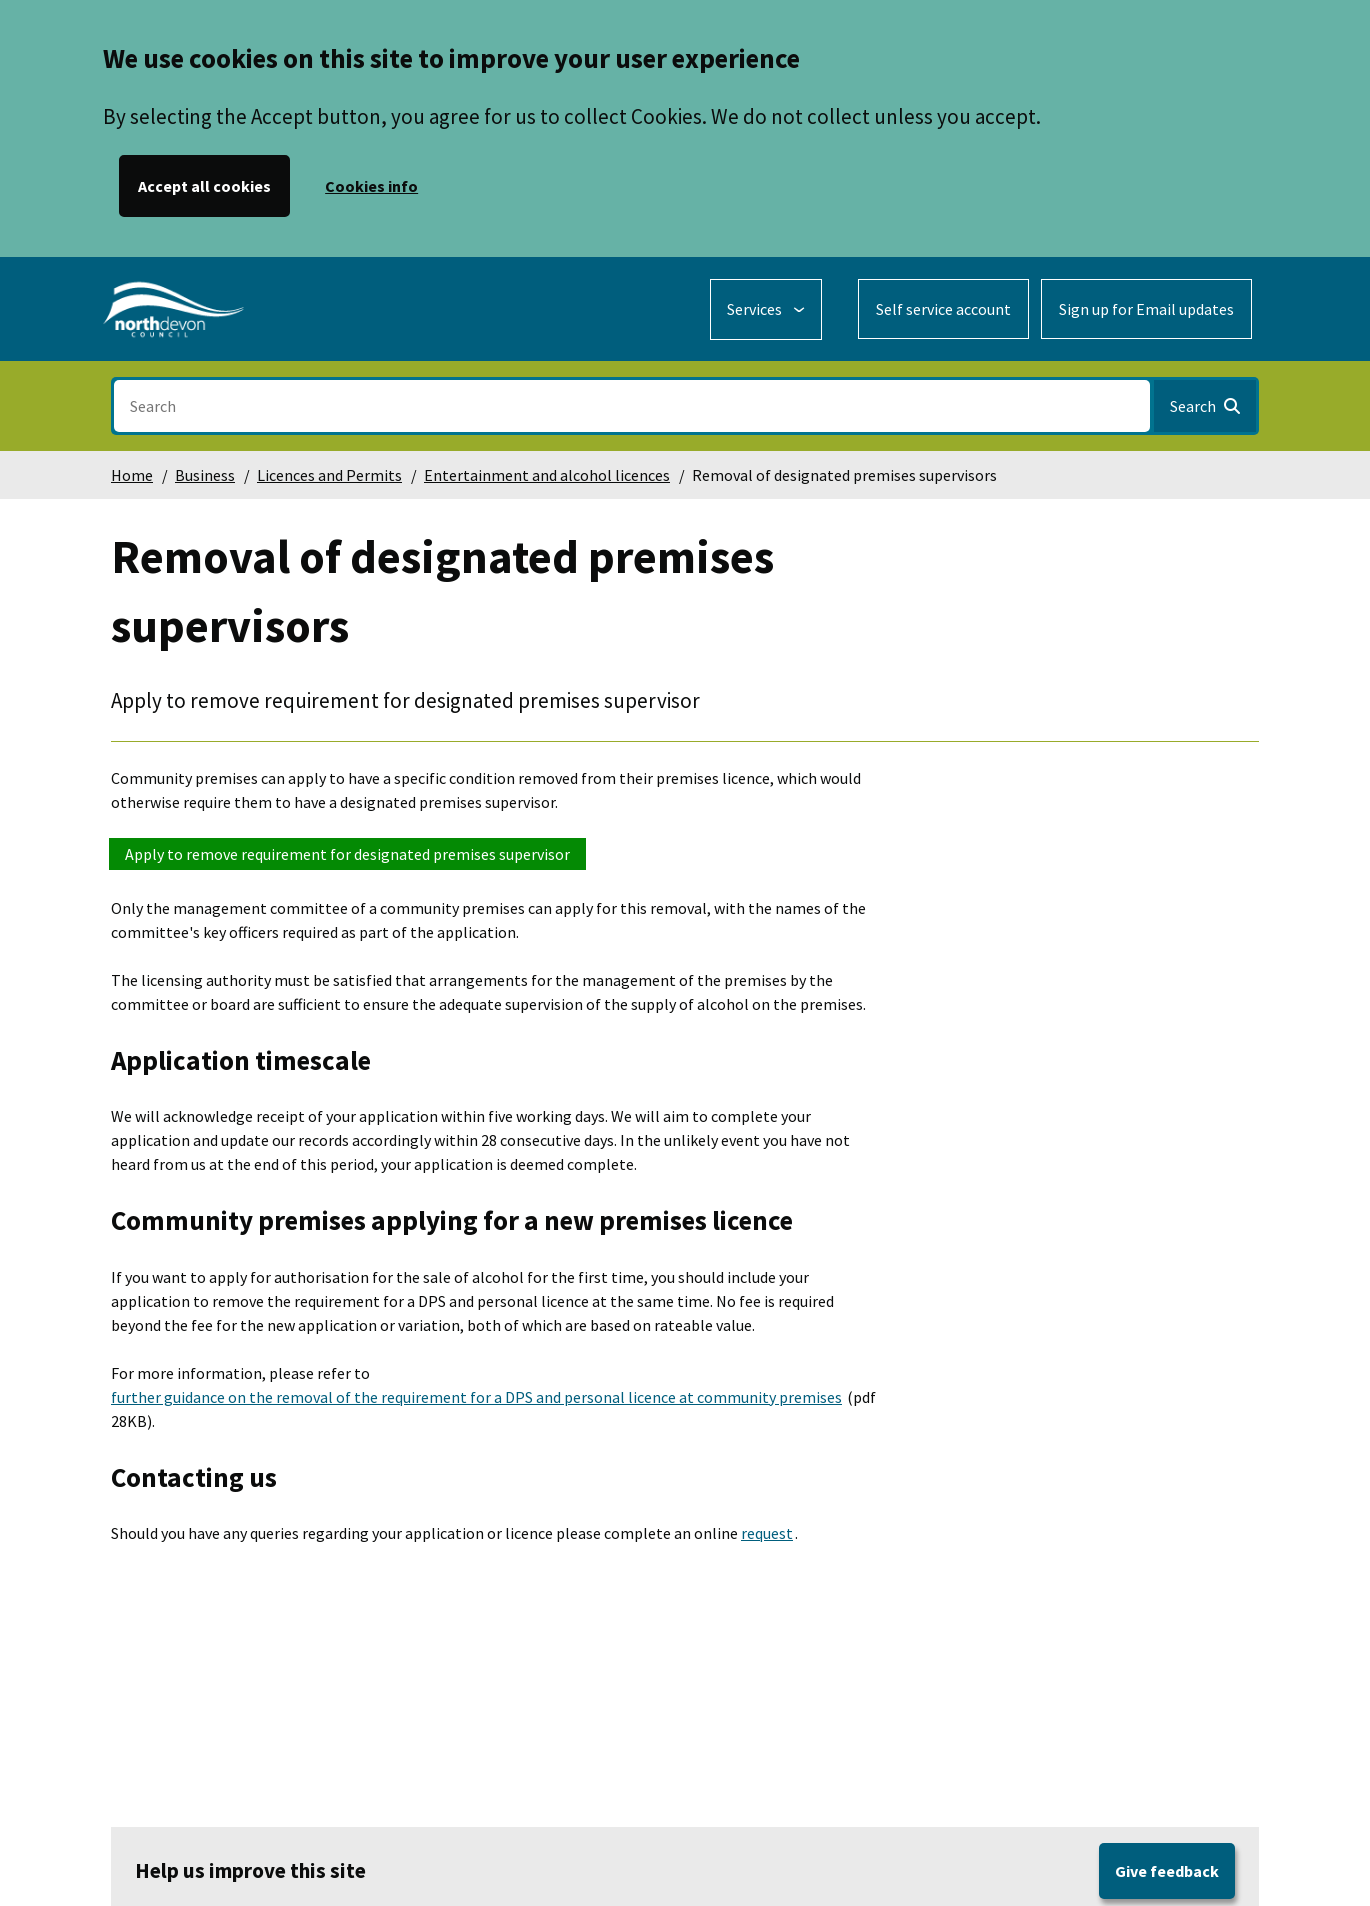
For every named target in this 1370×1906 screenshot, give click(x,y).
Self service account (943, 309)
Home (132, 475)
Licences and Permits (329, 475)
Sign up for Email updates (1146, 309)
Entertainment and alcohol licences (547, 475)
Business (205, 475)
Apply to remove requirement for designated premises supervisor (347, 854)
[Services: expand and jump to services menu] (766, 309)
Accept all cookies (204, 186)
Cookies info (371, 186)
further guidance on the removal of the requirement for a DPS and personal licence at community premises (476, 1397)
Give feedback (1167, 1871)
